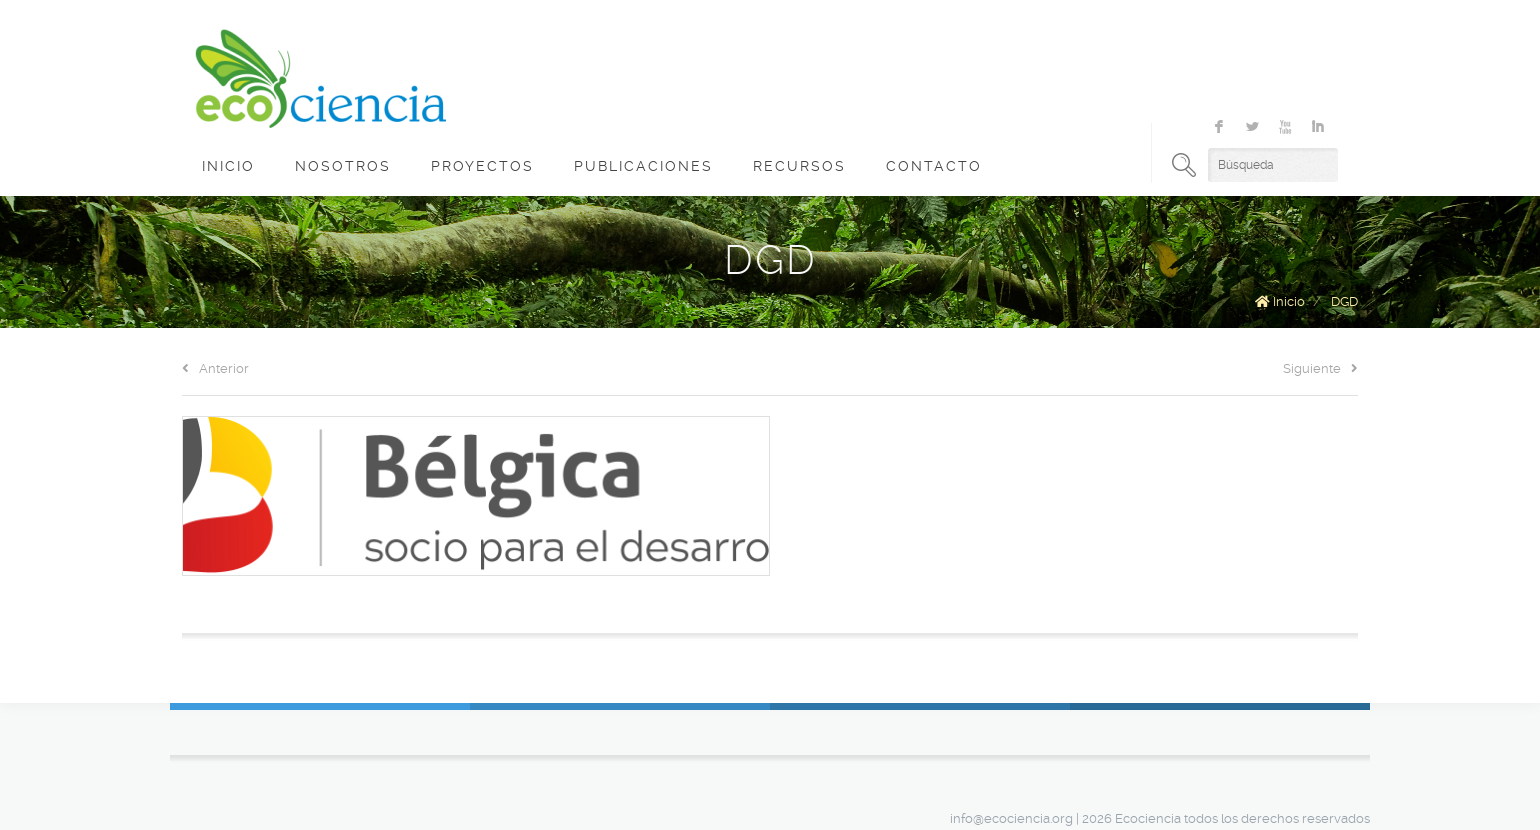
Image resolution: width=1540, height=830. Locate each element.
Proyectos (482, 166)
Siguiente (1320, 368)
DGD (1344, 301)
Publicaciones (643, 166)
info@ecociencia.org (1011, 818)
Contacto (934, 166)
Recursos (799, 166)
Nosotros (343, 166)
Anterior (215, 368)
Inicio (228, 166)
